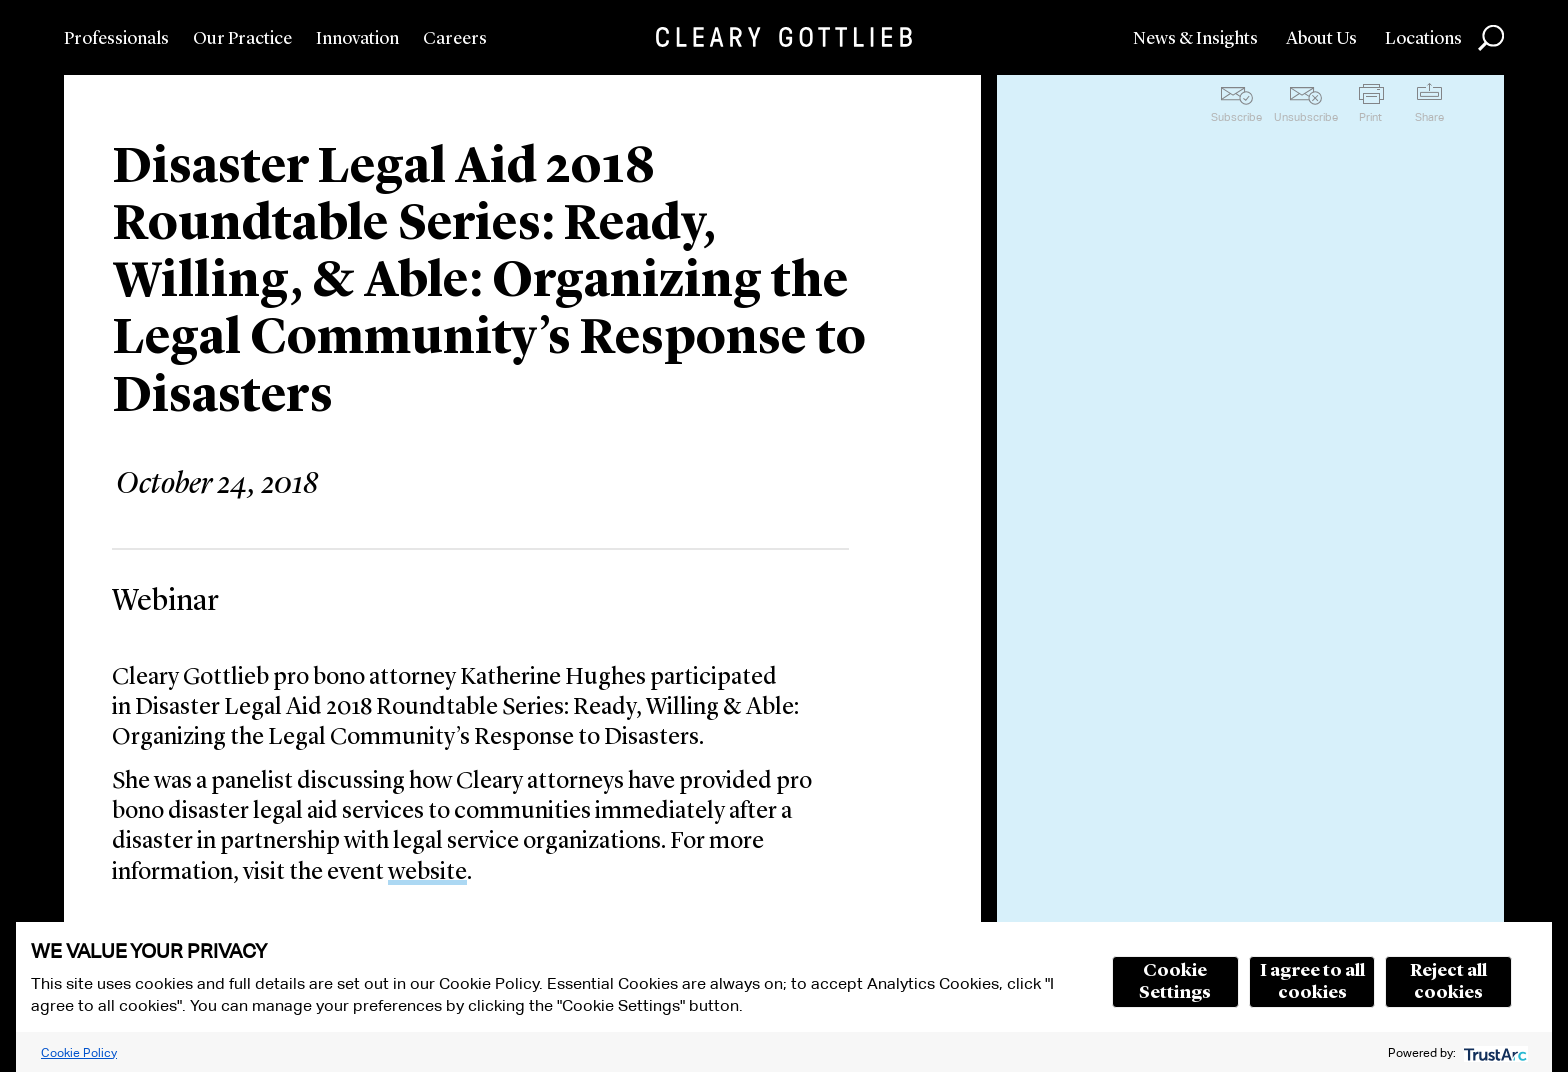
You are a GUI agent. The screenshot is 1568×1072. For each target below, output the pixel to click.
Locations (1423, 39)
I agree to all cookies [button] (1312, 982)
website (427, 873)
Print (1370, 117)
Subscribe (1236, 117)
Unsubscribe (1306, 117)
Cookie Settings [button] (1175, 982)
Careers (455, 39)
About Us (1321, 39)
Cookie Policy (79, 1052)
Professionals (116, 39)
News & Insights (1195, 39)
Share (1429, 117)
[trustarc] (1493, 1052)
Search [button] (1491, 38)
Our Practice (242, 39)
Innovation (357, 39)
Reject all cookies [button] (1448, 982)
